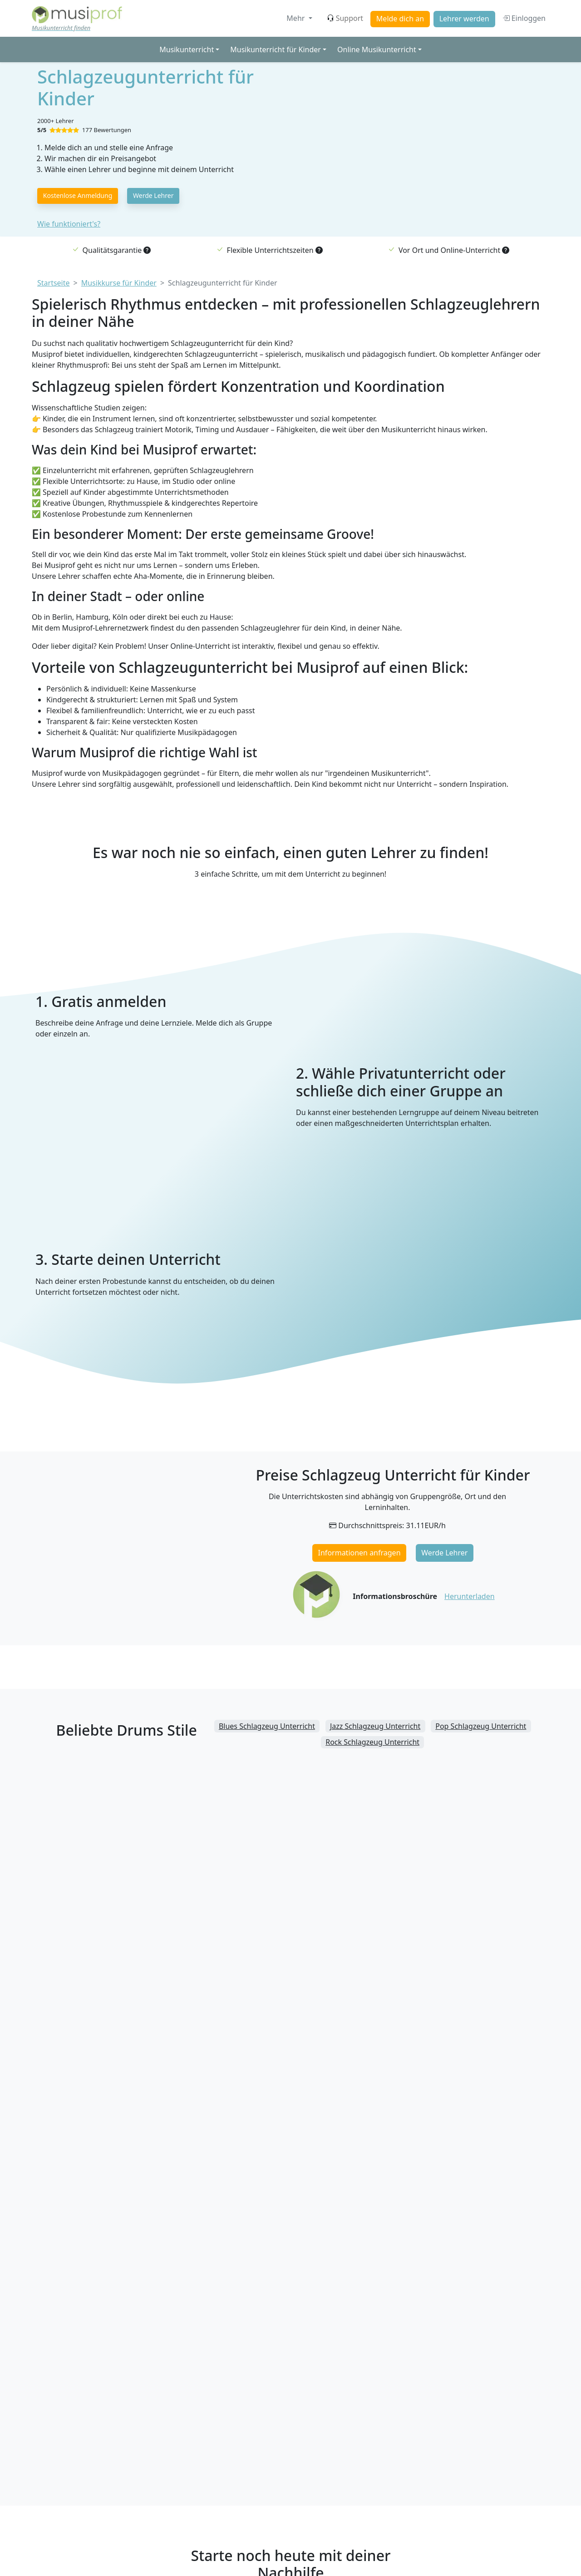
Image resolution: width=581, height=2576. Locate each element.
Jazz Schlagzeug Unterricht (375, 1726)
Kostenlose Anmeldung (78, 195)
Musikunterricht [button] (186, 49)
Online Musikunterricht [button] (376, 49)
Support (345, 18)
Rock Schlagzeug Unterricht (372, 1742)
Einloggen (524, 18)
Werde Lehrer (153, 195)
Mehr (296, 18)
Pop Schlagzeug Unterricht (480, 1726)
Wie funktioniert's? (68, 224)
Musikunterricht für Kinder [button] (275, 49)
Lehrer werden (464, 19)
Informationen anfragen (359, 1553)
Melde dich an (400, 19)
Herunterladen (469, 1596)
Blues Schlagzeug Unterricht (267, 1726)
